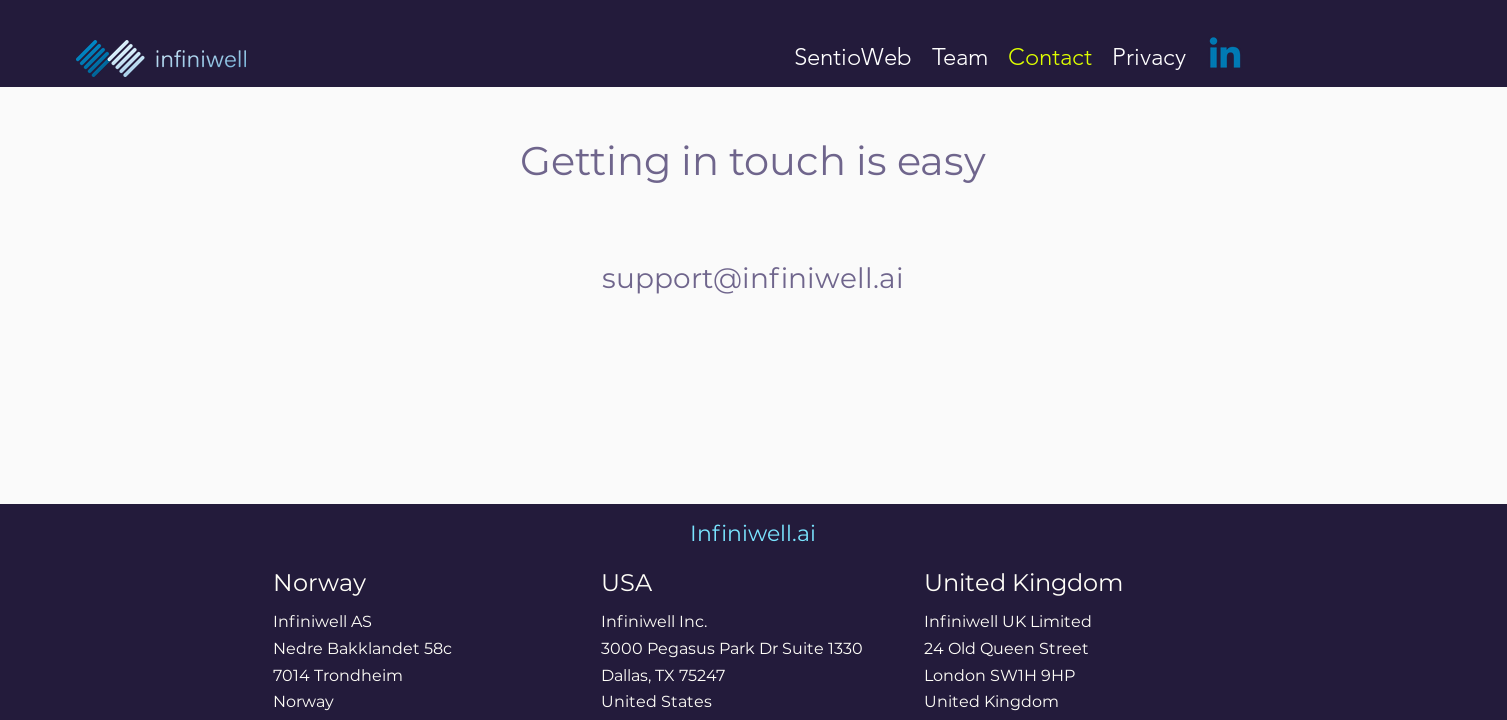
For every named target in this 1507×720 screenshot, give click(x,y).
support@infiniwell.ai (753, 278)
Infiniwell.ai (753, 533)
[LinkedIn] (1225, 56)
